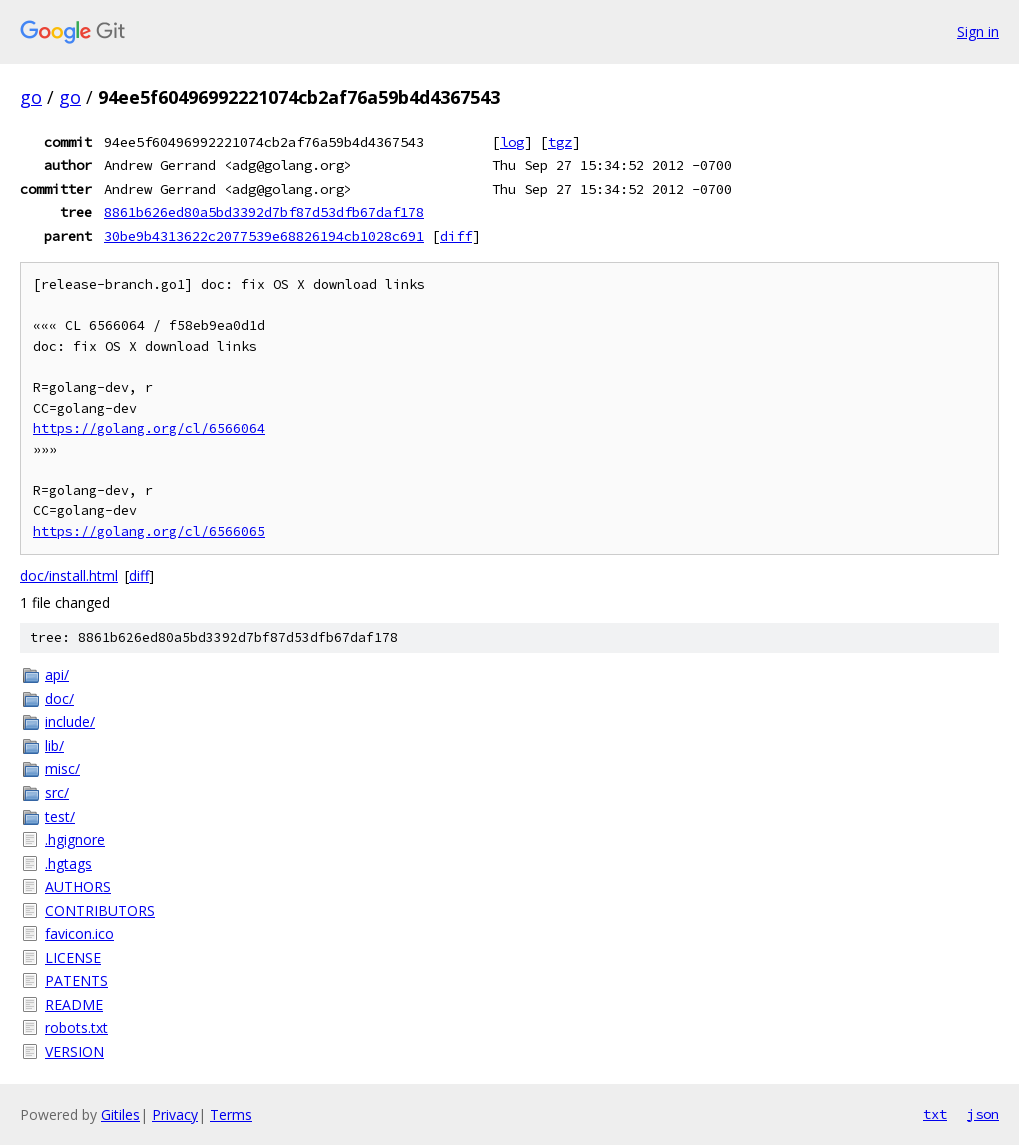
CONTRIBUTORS (100, 910)
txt (935, 1114)
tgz (560, 142)
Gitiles (120, 1114)
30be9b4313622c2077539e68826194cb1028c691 (264, 236)
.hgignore (75, 839)
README (74, 1004)
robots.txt (76, 1027)
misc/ (62, 768)
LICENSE (73, 957)
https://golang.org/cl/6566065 (149, 531)
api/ (57, 674)
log (512, 142)
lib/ (54, 745)
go (31, 97)
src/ (57, 792)
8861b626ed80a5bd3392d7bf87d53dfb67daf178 (264, 212)
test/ (60, 816)
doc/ (59, 698)
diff (456, 236)
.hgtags (68, 863)
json (983, 1114)
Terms (231, 1114)
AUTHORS (78, 886)
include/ (70, 721)
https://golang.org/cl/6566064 (149, 428)
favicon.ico (79, 933)
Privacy (175, 1114)
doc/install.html (69, 575)
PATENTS (76, 980)
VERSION (74, 1051)
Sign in (978, 31)
